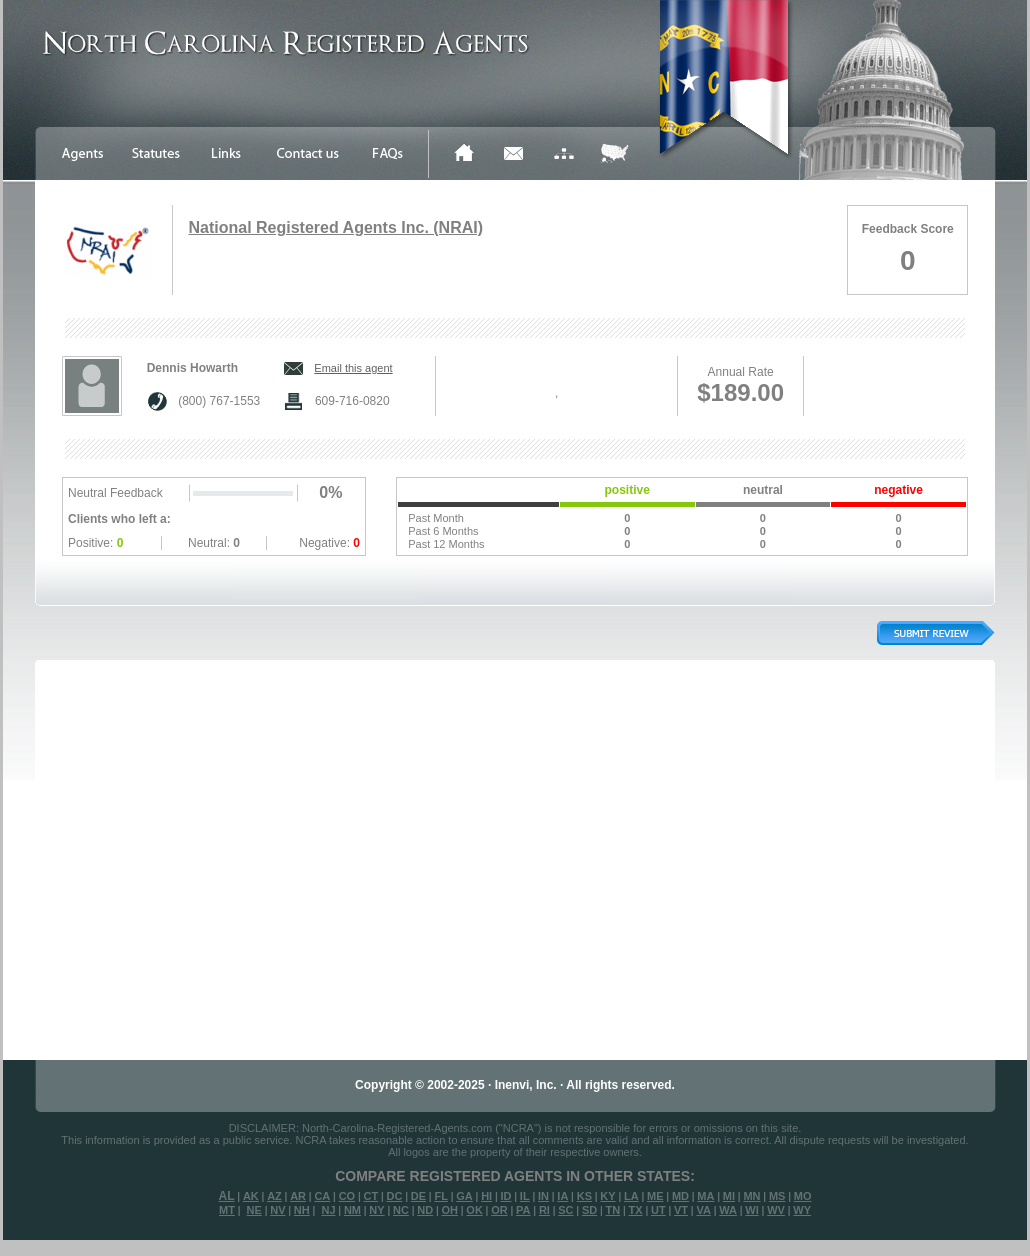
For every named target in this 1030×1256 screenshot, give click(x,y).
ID (505, 1196)
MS (777, 1196)
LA (631, 1196)
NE (254, 1210)
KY (607, 1196)
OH (449, 1210)
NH (302, 1210)
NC (401, 1210)
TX (636, 1210)
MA (705, 1196)
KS (584, 1196)
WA (728, 1210)
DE (418, 1196)
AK (251, 1196)
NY (376, 1210)
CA (322, 1196)
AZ (274, 1196)
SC (565, 1210)
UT (658, 1210)
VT (681, 1210)
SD (589, 1210)
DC (395, 1196)
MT (227, 1210)
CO (347, 1196)
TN (613, 1210)
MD (680, 1196)
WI (751, 1210)
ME (655, 1196)
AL (227, 1196)
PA (523, 1210)
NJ (328, 1210)
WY (802, 1210)
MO (803, 1196)
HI (486, 1196)
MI (729, 1196)
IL (525, 1196)
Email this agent (353, 368)
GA (464, 1196)
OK (474, 1210)
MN (751, 1196)
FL (440, 1196)
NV (277, 1210)
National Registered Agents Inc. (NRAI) (335, 227)
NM (352, 1210)
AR (298, 1196)
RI (544, 1210)
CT (371, 1196)
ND (425, 1210)
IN (543, 1196)
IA (562, 1196)
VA (703, 1210)
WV (776, 1210)
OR (499, 1210)
